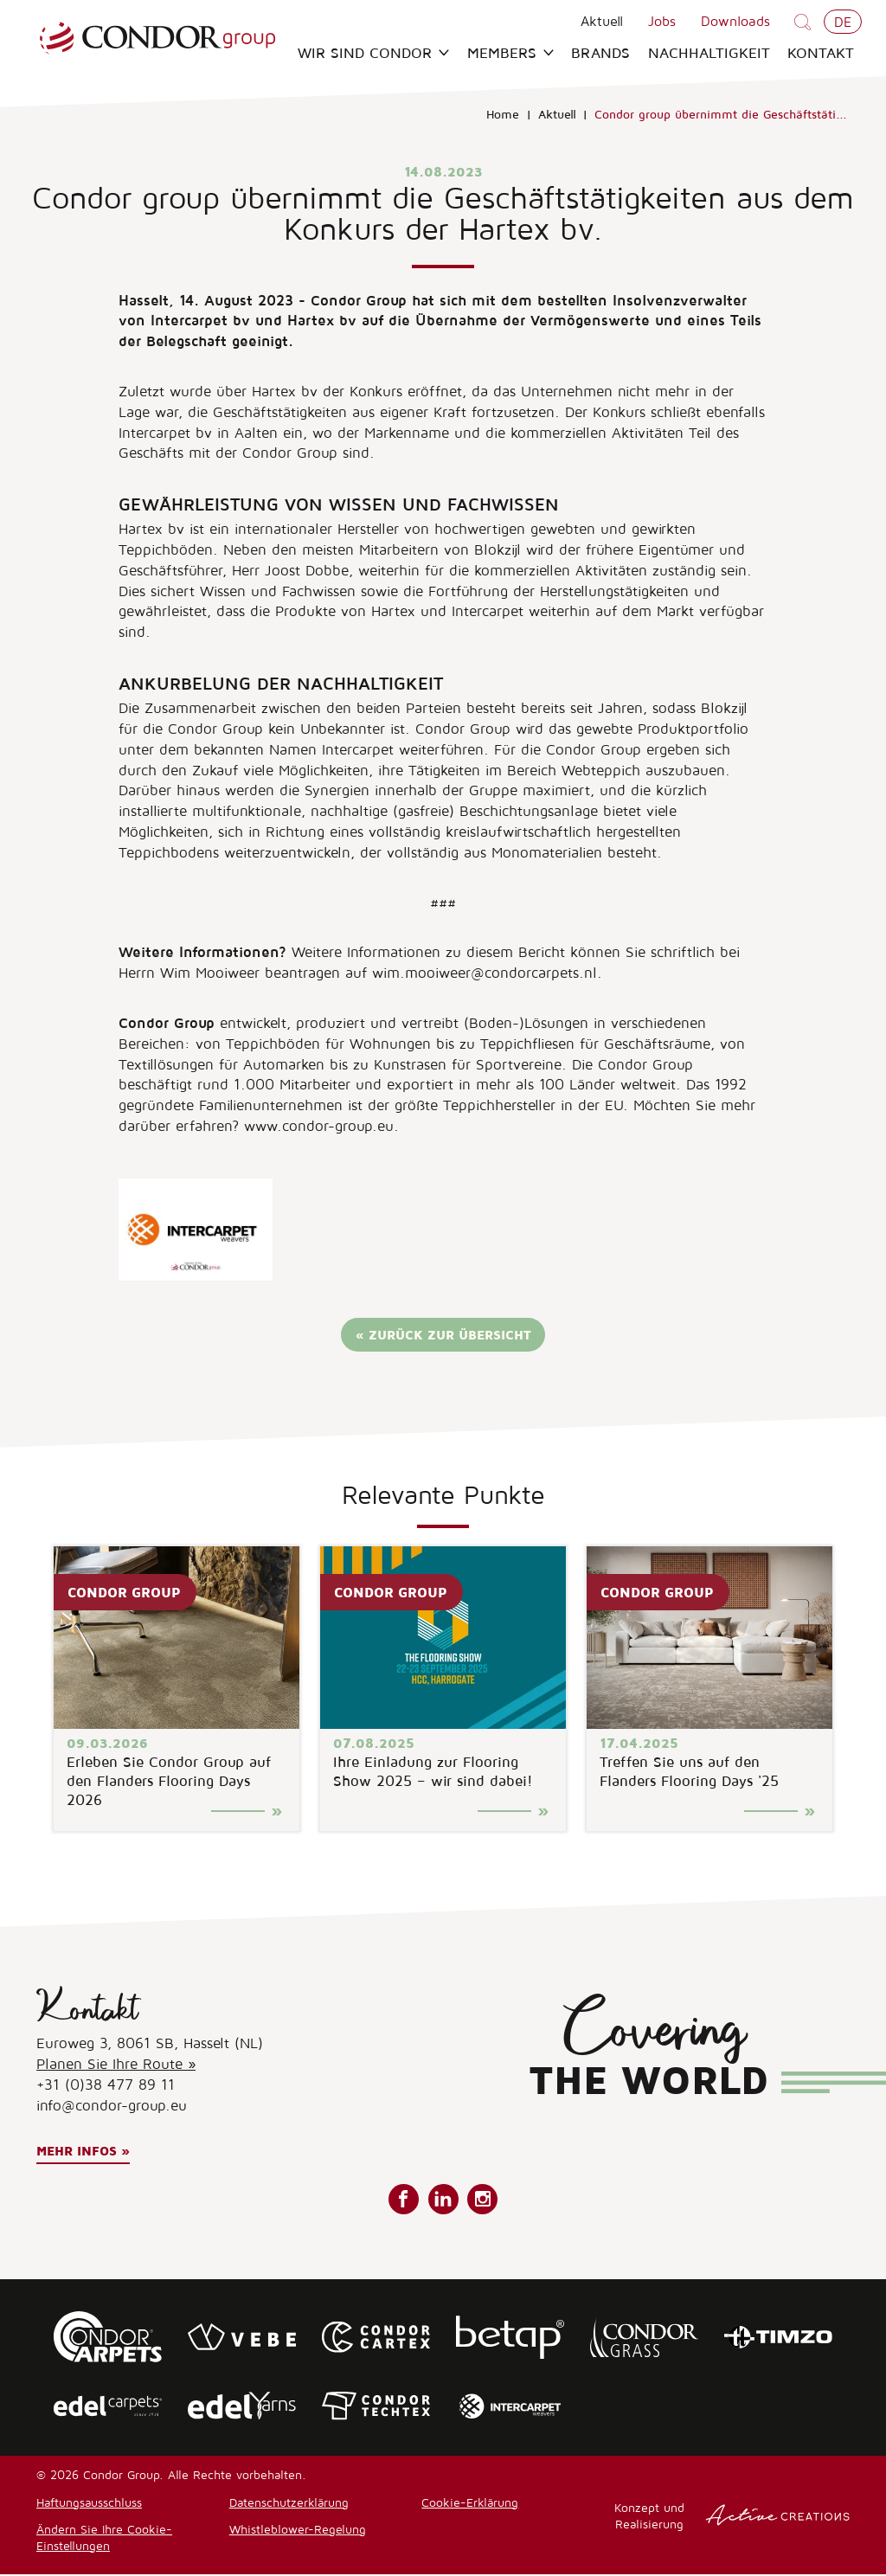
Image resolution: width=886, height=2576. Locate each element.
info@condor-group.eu (111, 2107)
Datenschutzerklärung (289, 2503)
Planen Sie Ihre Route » (116, 2065)
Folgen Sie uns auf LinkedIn (443, 2200)
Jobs (662, 21)
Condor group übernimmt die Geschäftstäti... (720, 115)
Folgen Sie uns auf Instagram (482, 2200)
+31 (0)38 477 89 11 (105, 2086)
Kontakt (820, 53)
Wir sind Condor (373, 53)
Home (502, 115)
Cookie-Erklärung (469, 2503)
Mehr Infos (76, 2152)
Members (510, 53)
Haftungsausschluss (89, 2503)
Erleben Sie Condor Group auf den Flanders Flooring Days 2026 (169, 1782)
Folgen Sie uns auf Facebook (403, 2200)
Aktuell (602, 21)
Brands (600, 53)
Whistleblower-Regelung (297, 2530)
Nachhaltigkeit (709, 53)
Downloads (735, 21)
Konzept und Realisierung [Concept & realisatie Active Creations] (732, 2517)
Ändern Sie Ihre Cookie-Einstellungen (104, 2538)
